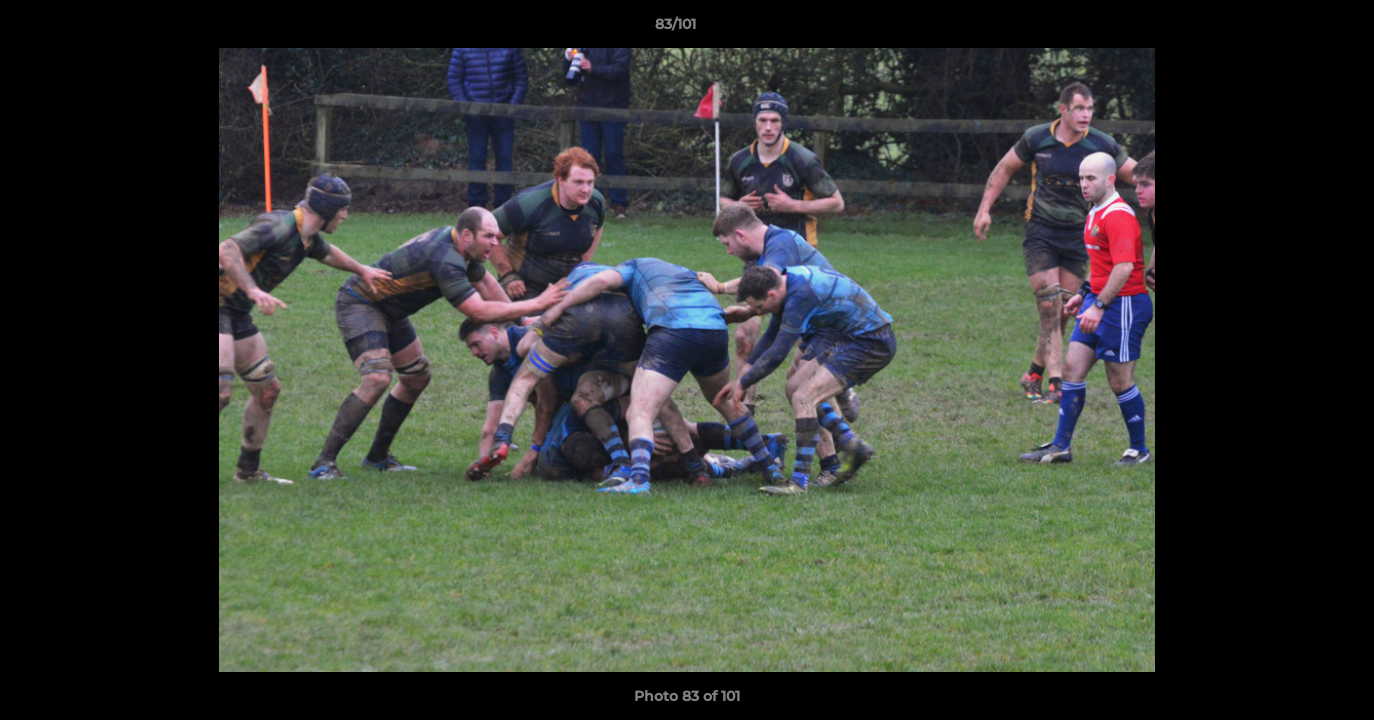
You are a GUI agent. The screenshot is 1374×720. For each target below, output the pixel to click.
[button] (1290, 29)
